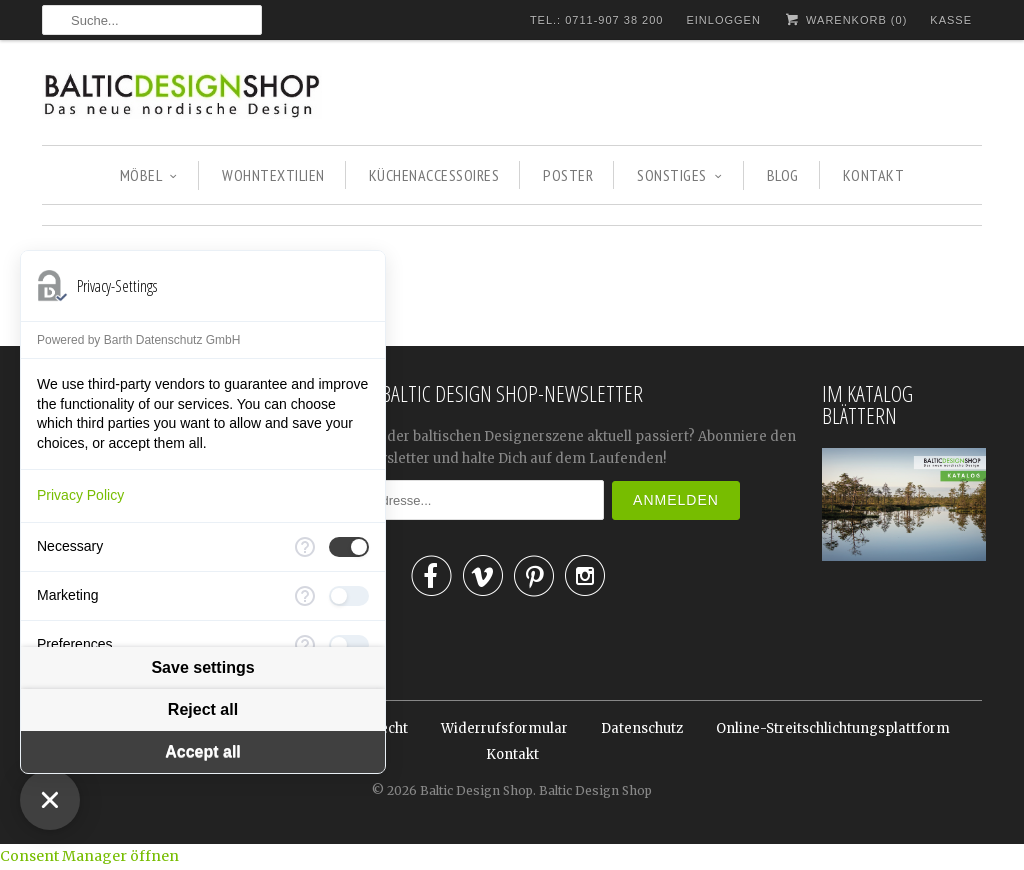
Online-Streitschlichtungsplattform (833, 728)
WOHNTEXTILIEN (273, 175)
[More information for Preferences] (305, 645)
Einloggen (723, 20)
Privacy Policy (80, 495)
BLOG (783, 175)
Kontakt (512, 754)
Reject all (203, 710)
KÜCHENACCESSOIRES (434, 175)
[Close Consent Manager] (50, 800)
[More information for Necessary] (305, 547)
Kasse (951, 20)
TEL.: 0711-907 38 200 (597, 20)
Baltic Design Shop (476, 790)
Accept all (203, 752)
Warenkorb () (845, 19)
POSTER (568, 175)
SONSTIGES (679, 175)
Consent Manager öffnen (89, 856)
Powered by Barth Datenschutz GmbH (138, 340)
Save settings (202, 668)
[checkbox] (349, 547)
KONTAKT (874, 175)
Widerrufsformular (504, 728)
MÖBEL (149, 175)
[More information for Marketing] (305, 596)
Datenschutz (642, 728)
